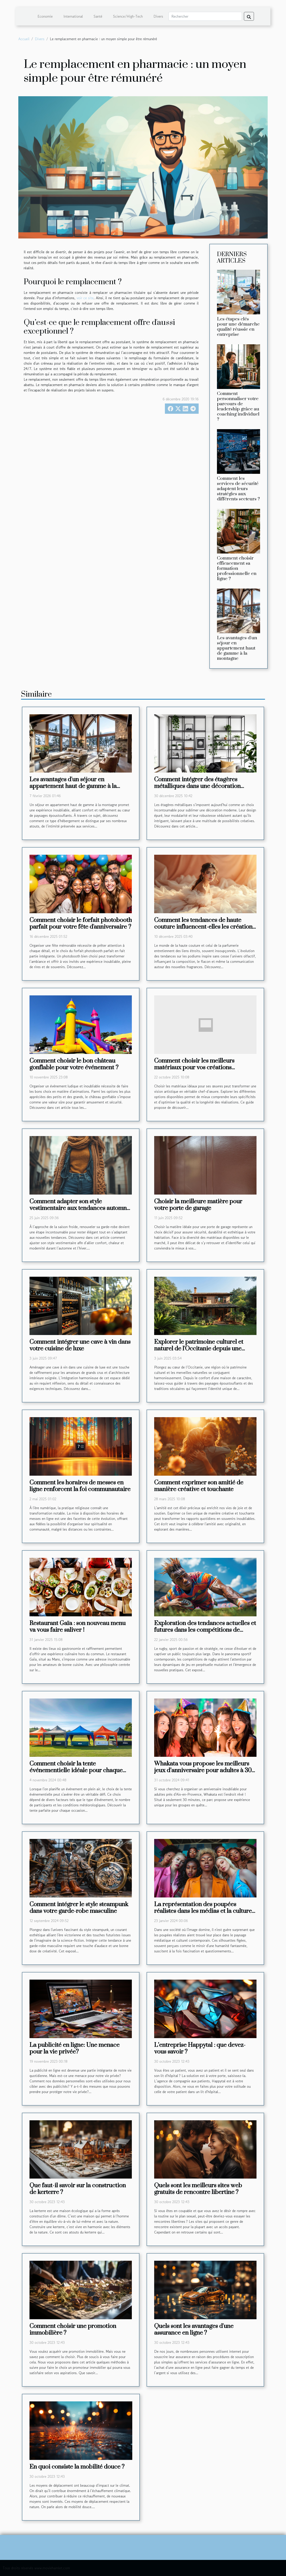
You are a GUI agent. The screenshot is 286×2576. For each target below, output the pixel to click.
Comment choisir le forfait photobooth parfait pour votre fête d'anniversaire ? (80, 923)
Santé (98, 16)
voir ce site (85, 298)
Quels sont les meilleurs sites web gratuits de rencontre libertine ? (198, 2189)
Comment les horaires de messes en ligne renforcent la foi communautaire (79, 1486)
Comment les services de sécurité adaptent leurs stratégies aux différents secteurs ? (238, 489)
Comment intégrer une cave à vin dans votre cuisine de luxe (79, 1345)
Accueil (23, 39)
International (73, 16)
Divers (158, 16)
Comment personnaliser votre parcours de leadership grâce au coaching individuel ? (238, 406)
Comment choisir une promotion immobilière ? (72, 2329)
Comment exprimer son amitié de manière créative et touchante (198, 1486)
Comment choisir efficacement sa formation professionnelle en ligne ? (237, 568)
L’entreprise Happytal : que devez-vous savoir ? (200, 2048)
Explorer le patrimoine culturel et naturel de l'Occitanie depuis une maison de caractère (198, 1348)
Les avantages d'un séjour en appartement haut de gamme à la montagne (237, 648)
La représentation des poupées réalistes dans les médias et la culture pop (203, 1911)
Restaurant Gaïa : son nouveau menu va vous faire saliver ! (77, 1626)
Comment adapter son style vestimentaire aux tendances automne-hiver (80, 1208)
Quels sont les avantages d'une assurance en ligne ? (193, 2329)
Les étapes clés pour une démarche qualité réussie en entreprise (238, 326)
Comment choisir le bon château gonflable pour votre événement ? (73, 1064)
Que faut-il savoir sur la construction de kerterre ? (77, 2189)
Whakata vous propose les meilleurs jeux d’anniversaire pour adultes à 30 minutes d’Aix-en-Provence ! (203, 1770)
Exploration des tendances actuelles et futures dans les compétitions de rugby (205, 1629)
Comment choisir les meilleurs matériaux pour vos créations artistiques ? (194, 1067)
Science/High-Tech (128, 16)
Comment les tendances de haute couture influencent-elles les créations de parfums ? (204, 926)
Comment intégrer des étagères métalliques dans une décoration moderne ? (197, 786)
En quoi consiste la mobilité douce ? (76, 2467)
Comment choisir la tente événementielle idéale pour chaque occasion (76, 1770)
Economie (45, 16)
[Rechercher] (205, 16)
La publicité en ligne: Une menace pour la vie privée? (74, 2048)
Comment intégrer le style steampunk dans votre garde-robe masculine (78, 1908)
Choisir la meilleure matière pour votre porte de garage (198, 1205)
